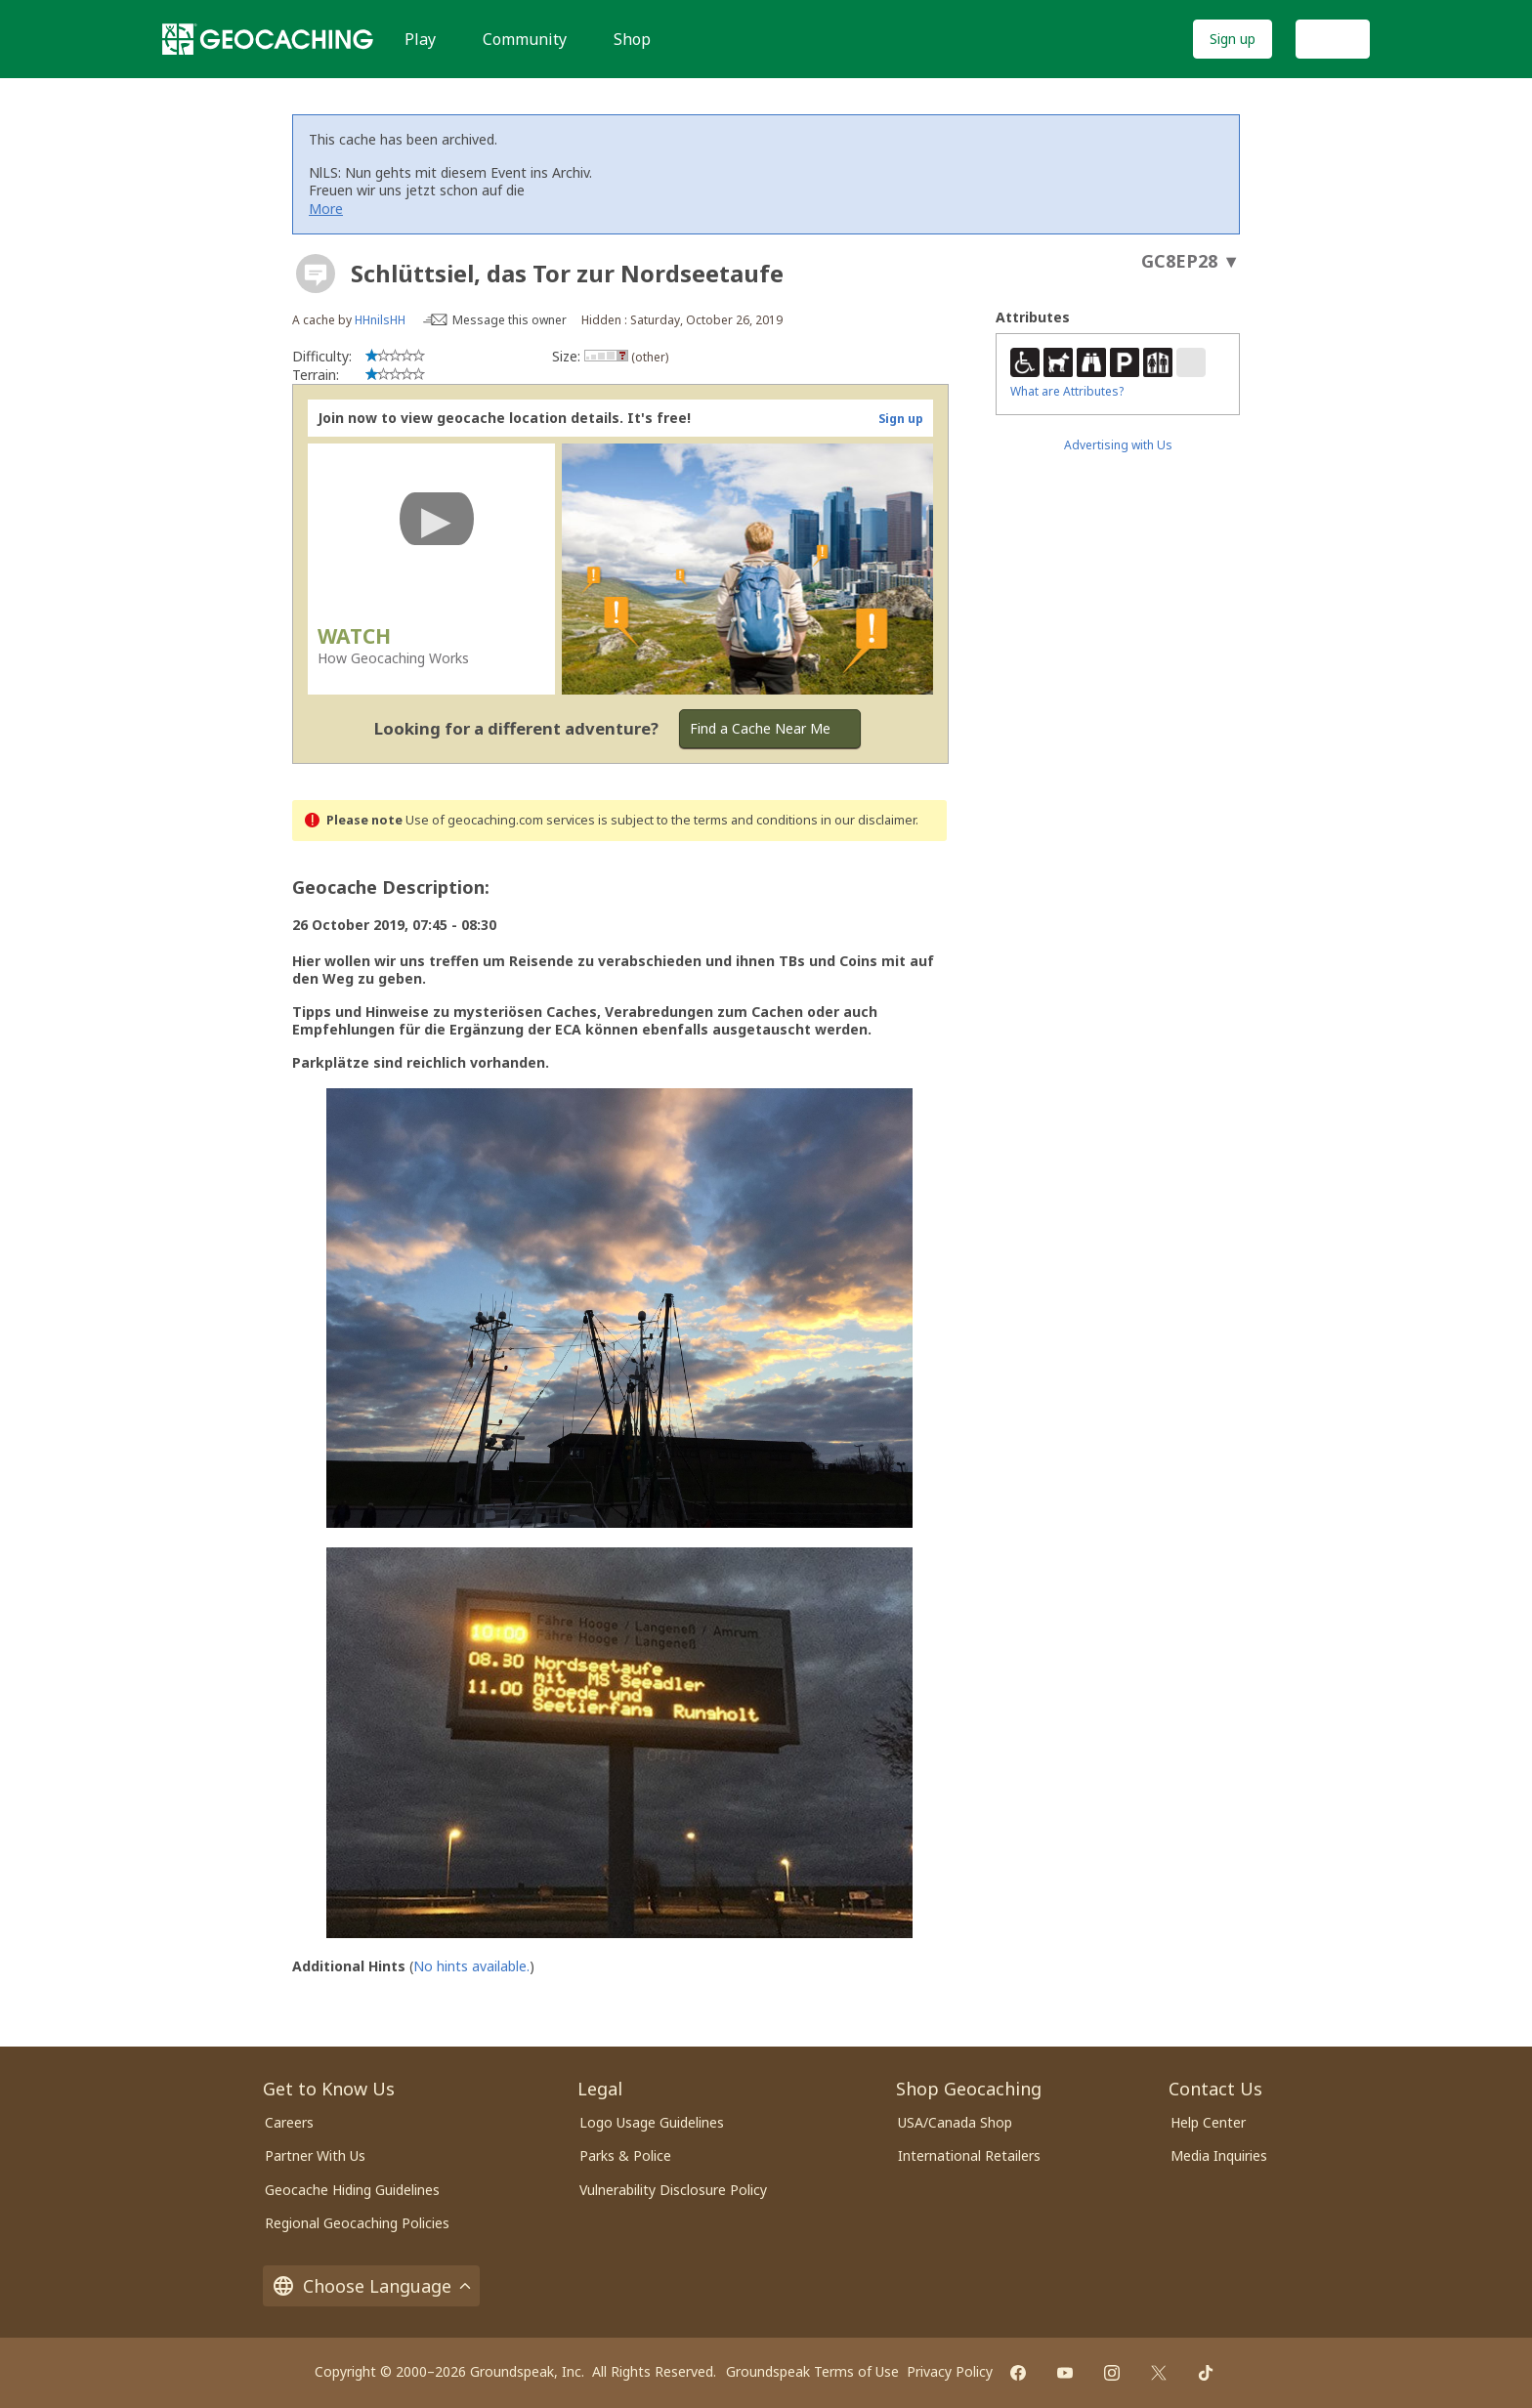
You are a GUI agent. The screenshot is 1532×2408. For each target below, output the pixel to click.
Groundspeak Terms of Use (812, 2371)
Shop (632, 39)
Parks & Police (625, 2155)
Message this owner (509, 320)
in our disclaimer (868, 820)
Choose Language (371, 2286)
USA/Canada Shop (955, 2122)
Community (525, 39)
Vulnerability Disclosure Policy (673, 2189)
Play (420, 39)
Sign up (1232, 38)
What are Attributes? (1067, 391)
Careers (289, 2122)
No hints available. (471, 1966)
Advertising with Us (1118, 445)
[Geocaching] (267, 39)
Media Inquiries (1218, 2155)
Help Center (1208, 2122)
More (326, 208)
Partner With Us (315, 2155)
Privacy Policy (950, 2371)
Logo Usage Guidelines (651, 2122)
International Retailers (969, 2155)
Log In (1332, 38)
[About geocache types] (315, 273)
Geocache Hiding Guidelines (352, 2189)
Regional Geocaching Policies (357, 2223)
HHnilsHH (380, 320)
